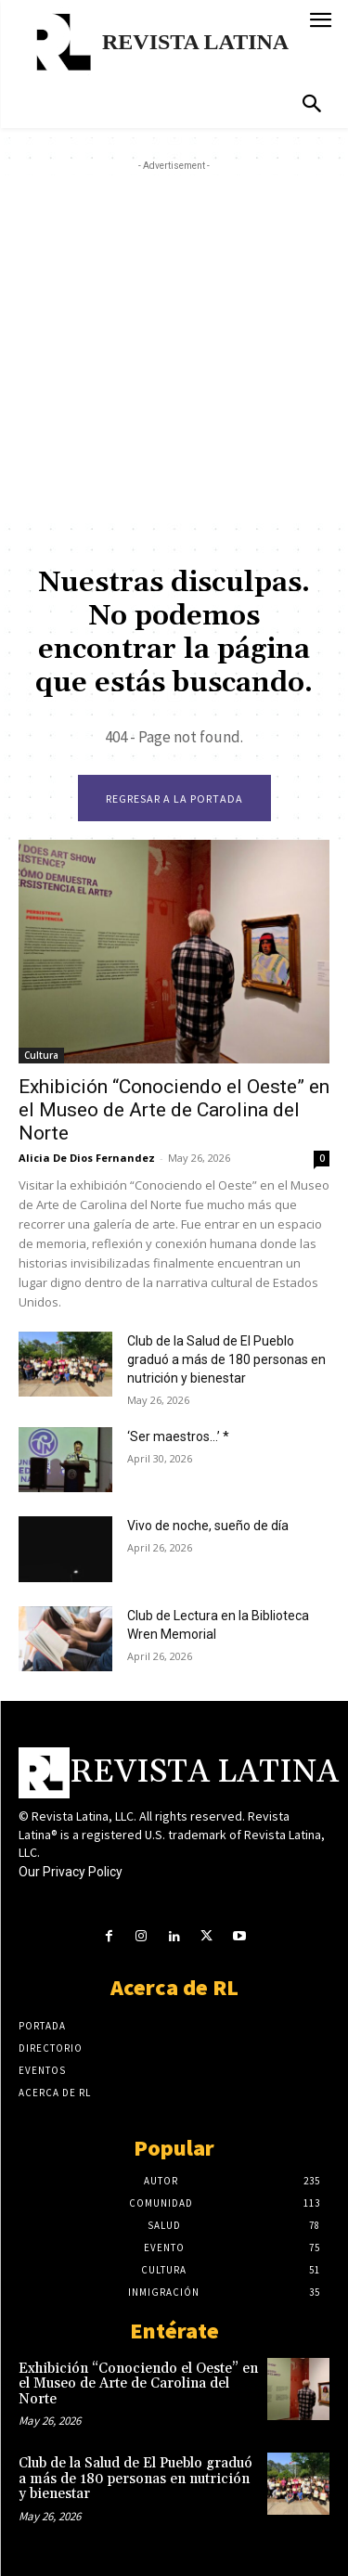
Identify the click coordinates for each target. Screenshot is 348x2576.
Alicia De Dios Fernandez (87, 1158)
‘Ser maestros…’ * (178, 1436)
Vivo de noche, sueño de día (208, 1525)
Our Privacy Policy (70, 1871)
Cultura (41, 1055)
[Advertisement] (174, 349)
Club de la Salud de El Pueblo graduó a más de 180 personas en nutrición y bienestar (226, 1359)
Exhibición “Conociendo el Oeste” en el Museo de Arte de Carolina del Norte (174, 1109)
